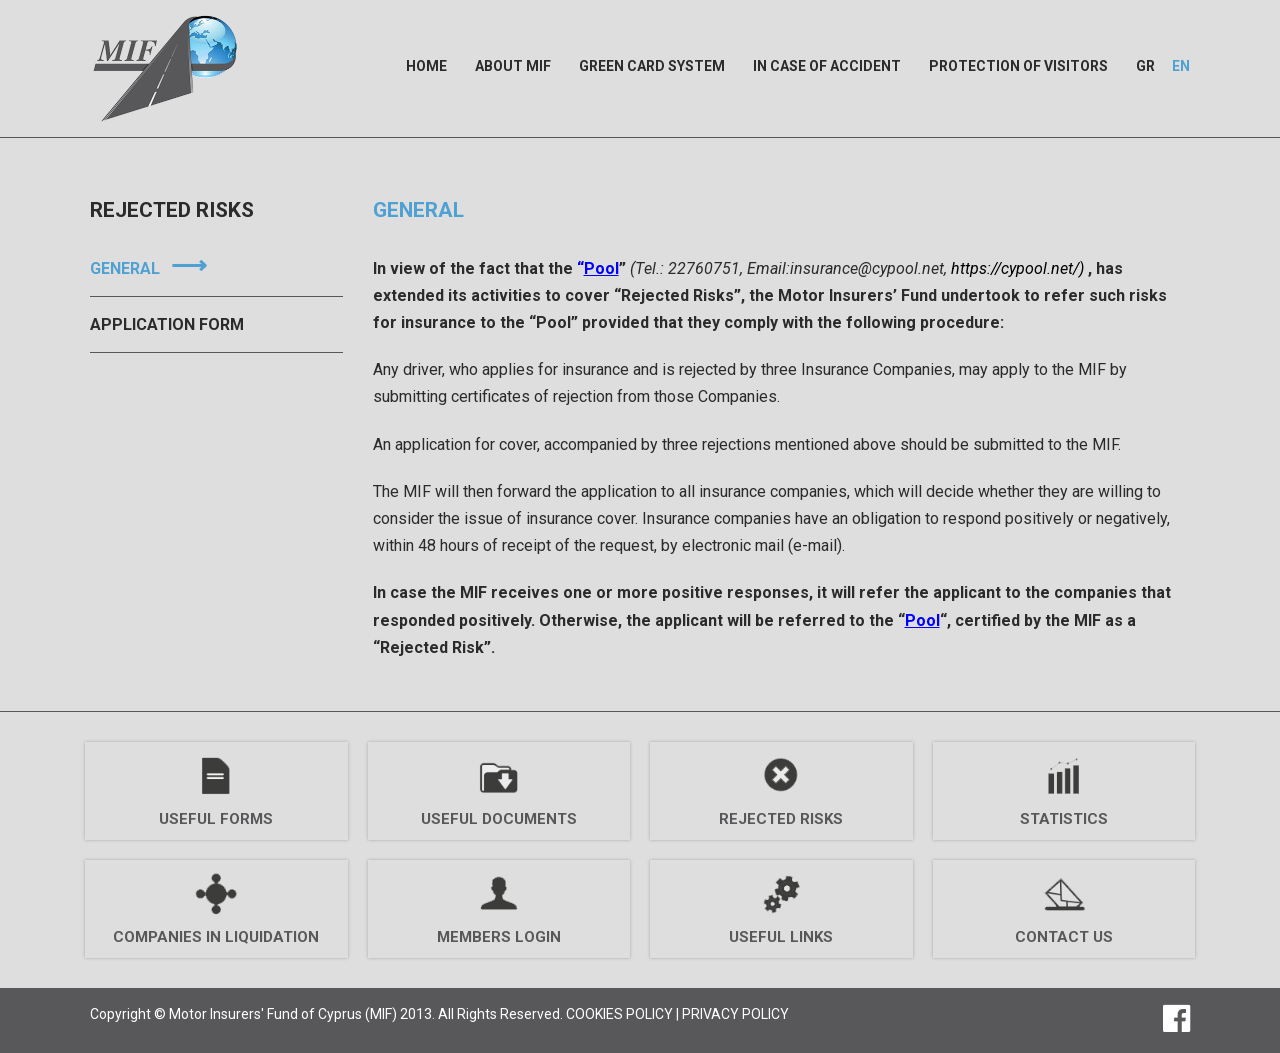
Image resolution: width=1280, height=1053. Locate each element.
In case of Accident (827, 66)
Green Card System (652, 66)
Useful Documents (499, 819)
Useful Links (781, 937)
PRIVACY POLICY (735, 1014)
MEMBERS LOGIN (499, 937)
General (125, 268)
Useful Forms (216, 819)
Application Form (167, 324)
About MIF (513, 66)
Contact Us (1064, 937)
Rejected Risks (781, 819)
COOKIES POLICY (619, 1014)
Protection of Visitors (1018, 66)
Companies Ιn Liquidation (216, 937)
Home (426, 66)
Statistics (1064, 819)
